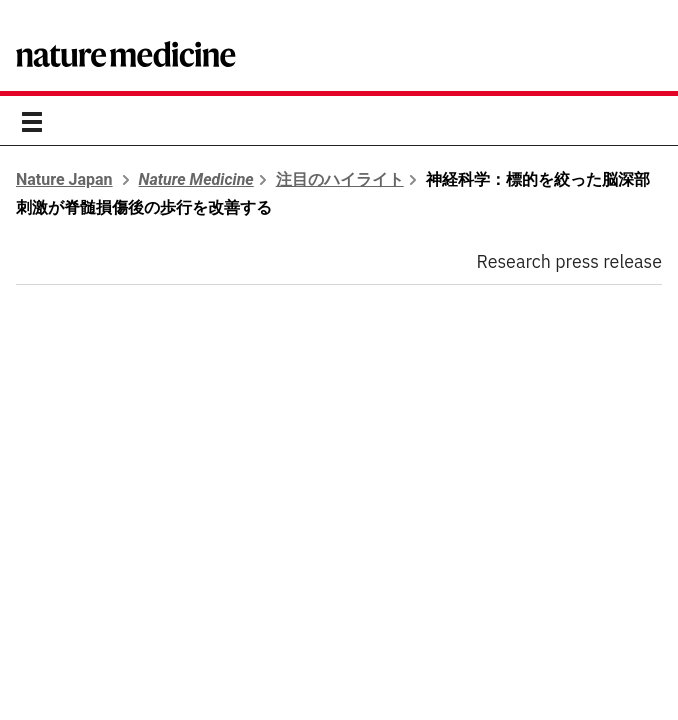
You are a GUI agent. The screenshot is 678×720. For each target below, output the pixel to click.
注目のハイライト (340, 179)
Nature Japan (64, 179)
